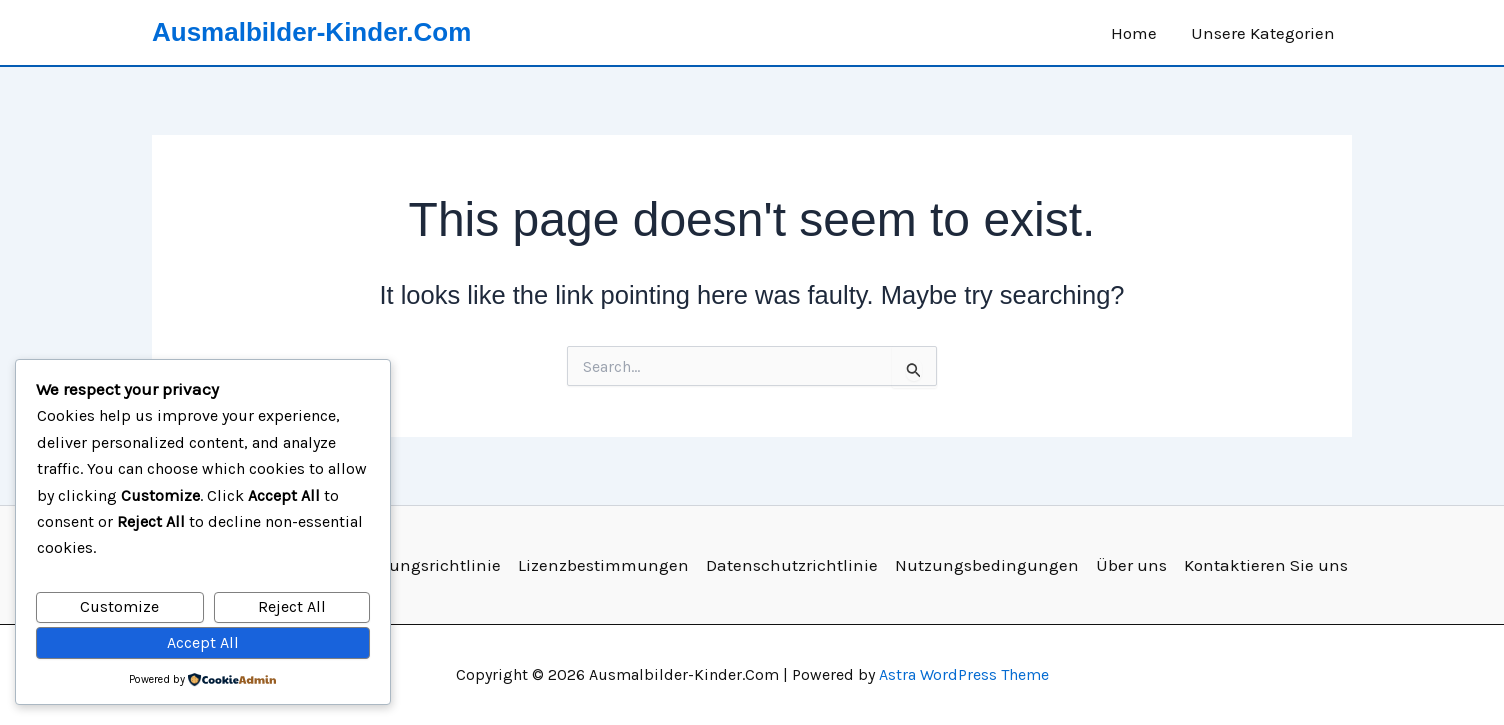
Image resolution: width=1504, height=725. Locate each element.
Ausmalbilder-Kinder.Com (311, 32)
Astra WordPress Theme (964, 674)
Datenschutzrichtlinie (792, 565)
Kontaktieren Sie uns (1266, 565)
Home (1134, 33)
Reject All (292, 606)
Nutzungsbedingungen (987, 565)
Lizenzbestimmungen (603, 565)
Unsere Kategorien (1263, 33)
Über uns (1131, 565)
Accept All (203, 642)
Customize (119, 606)
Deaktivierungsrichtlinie (405, 565)
